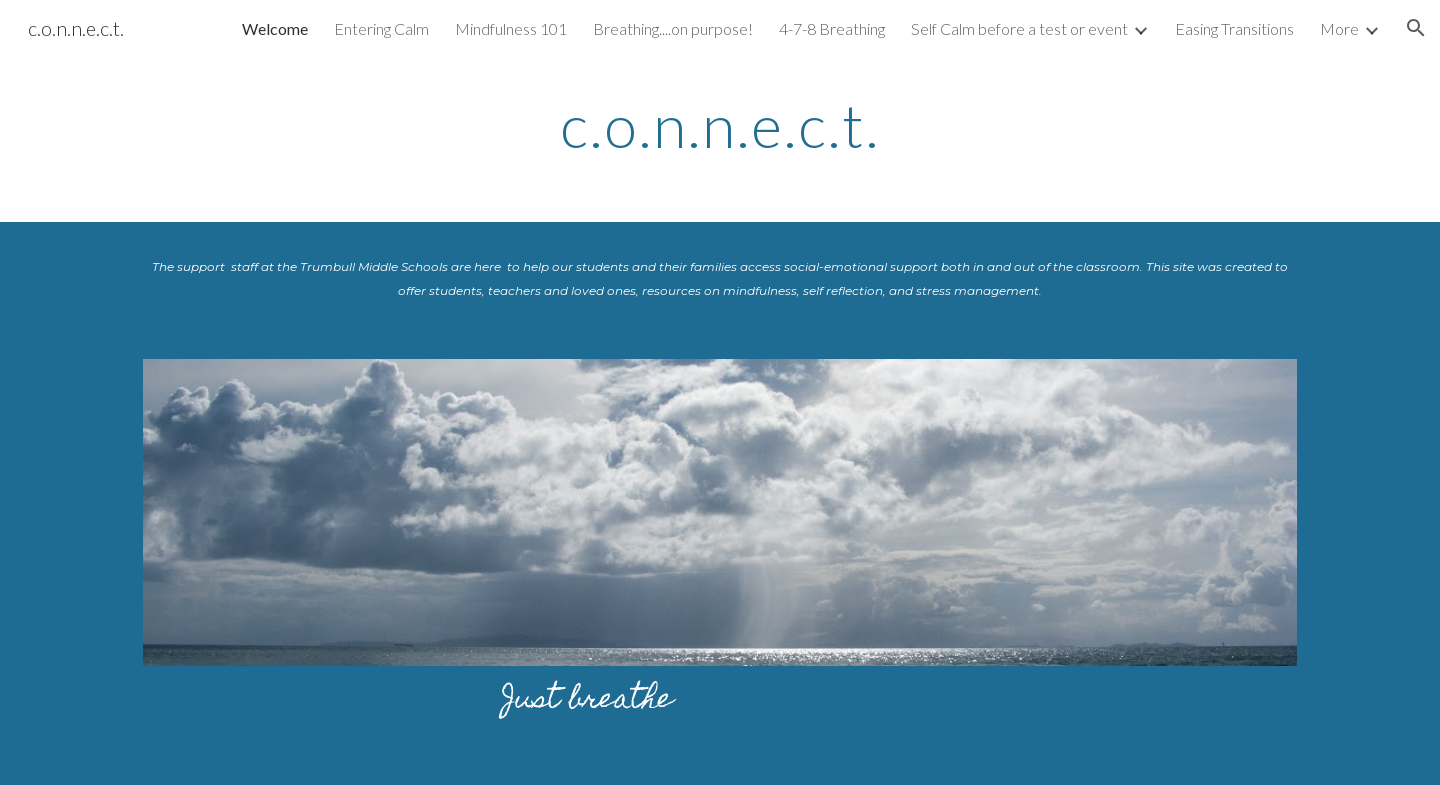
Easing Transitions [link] (1234, 28)
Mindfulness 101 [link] (511, 28)
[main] (720, 125)
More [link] (1339, 28)
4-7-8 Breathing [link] (832, 28)
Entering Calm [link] (381, 28)
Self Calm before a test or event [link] (1019, 28)
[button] (1416, 28)
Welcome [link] (275, 28)
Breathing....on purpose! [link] (673, 28)
